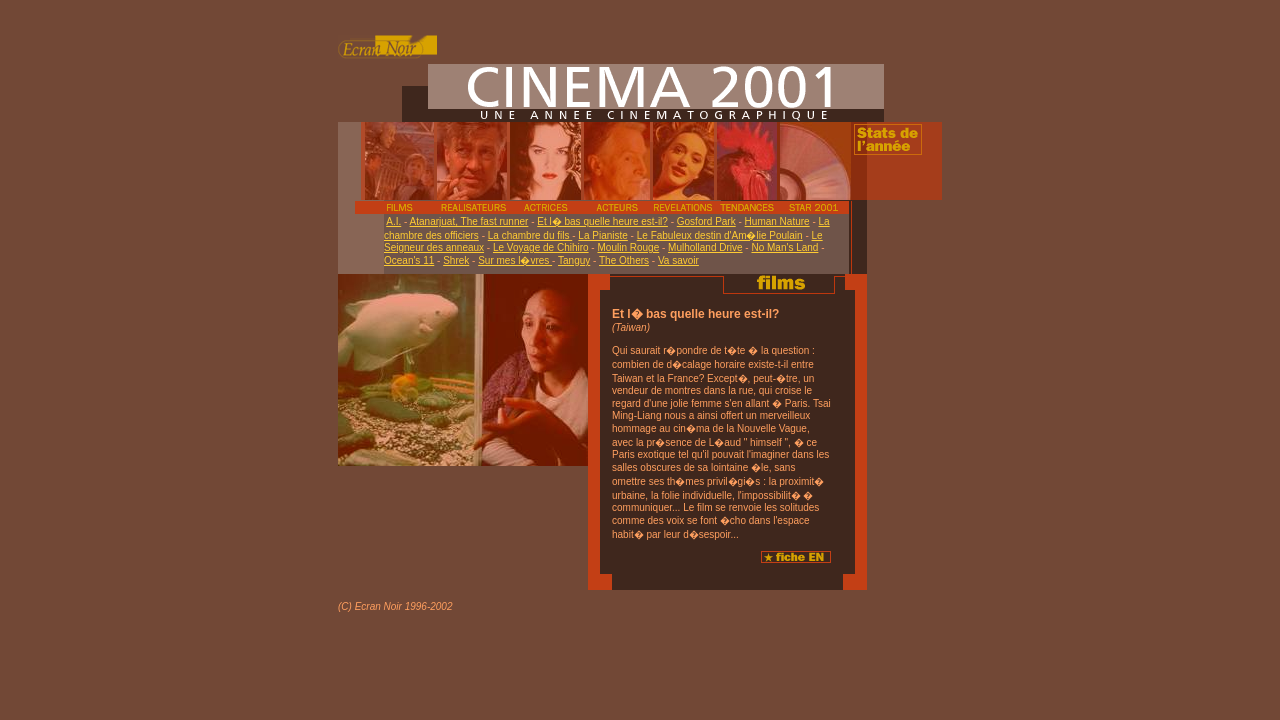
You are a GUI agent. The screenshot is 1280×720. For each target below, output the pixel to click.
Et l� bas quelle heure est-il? (602, 221)
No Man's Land (784, 247)
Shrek (456, 260)
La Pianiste (602, 235)
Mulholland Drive (705, 247)
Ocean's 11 (409, 260)
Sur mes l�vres (515, 260)
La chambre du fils (530, 235)
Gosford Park (706, 221)
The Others (624, 260)
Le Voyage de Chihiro (541, 247)
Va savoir (678, 260)
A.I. (393, 221)
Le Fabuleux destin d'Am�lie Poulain (720, 235)
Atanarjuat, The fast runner (469, 221)
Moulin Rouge (628, 247)
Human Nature (777, 221)
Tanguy (574, 260)
